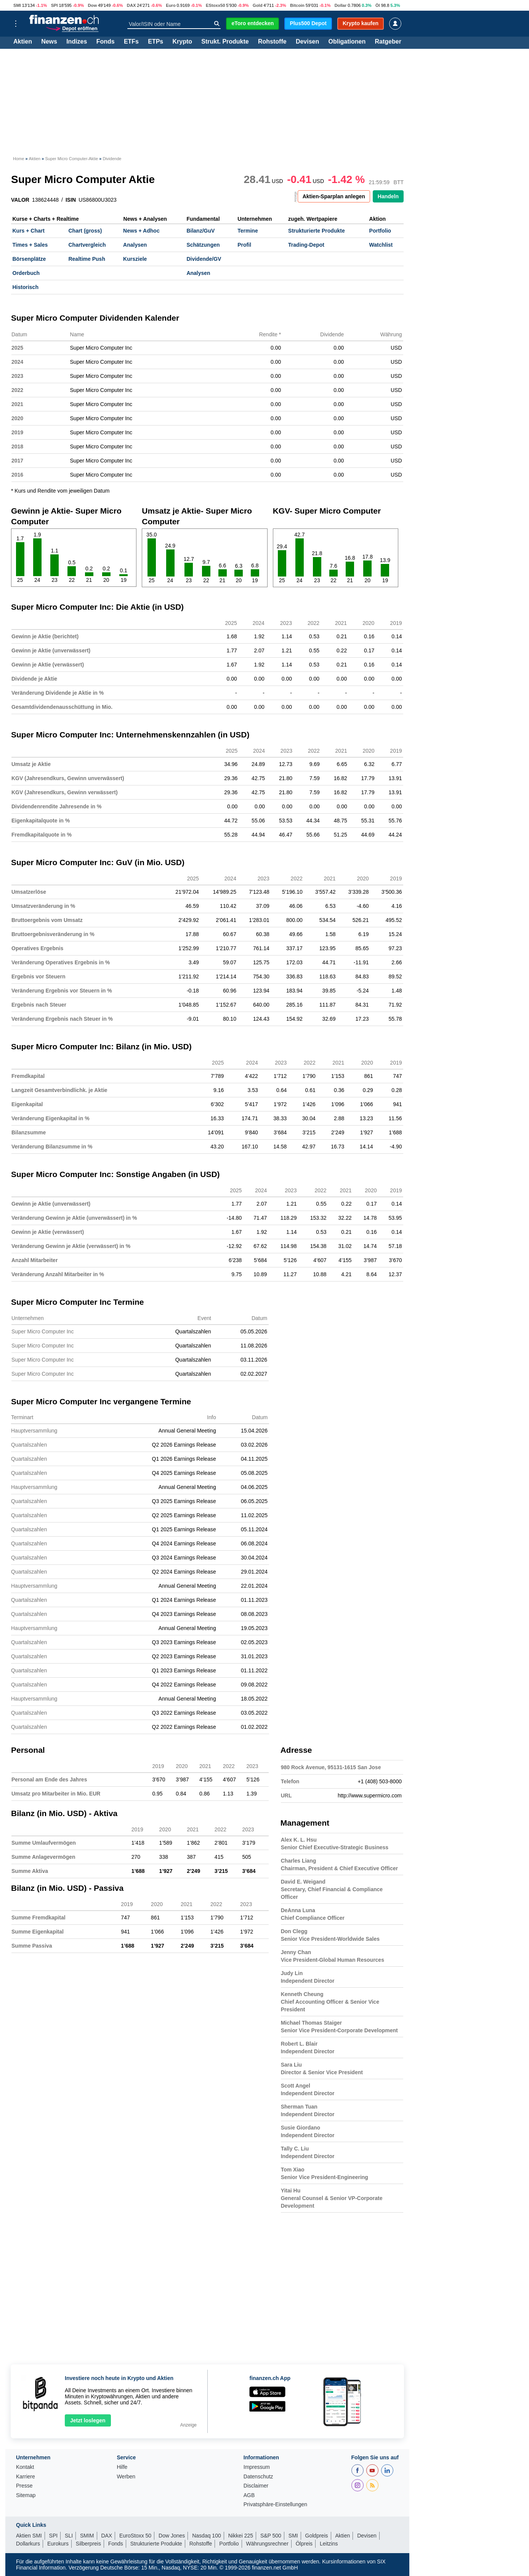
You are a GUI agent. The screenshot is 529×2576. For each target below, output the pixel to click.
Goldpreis (316, 2536)
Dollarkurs (28, 2544)
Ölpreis (304, 2544)
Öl (377, 5)
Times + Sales (30, 245)
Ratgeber (388, 42)
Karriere (25, 2477)
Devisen (307, 42)
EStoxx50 (215, 5)
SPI (54, 5)
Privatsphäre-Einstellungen (275, 2504)
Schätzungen (203, 245)
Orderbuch (26, 273)
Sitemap (25, 2495)
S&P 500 (270, 2536)
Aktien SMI (29, 2536)
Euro (170, 5)
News (49, 42)
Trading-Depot (306, 245)
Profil (244, 245)
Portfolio (380, 231)
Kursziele (135, 259)
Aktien (22, 42)
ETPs (155, 42)
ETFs (131, 42)
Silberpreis (88, 2544)
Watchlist (381, 245)
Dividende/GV (203, 259)
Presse (24, 2486)
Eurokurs (58, 2544)
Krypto (182, 42)
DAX (131, 5)
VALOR (20, 199)
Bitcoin (297, 5)
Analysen (135, 245)
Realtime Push (86, 259)
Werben (126, 2477)
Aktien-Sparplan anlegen (334, 196)
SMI (17, 5)
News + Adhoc (141, 231)
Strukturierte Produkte (316, 231)
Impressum (257, 2467)
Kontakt (25, 2467)
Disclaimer (256, 2486)
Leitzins (329, 2544)
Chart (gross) (85, 231)
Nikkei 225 (240, 2536)
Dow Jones (172, 2536)
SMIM (87, 2536)
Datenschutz (258, 2477)
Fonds (105, 42)
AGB (249, 2495)
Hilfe (122, 2467)
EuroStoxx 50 (135, 2536)
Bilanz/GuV (200, 231)
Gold (257, 5)
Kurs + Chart (29, 231)
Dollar (341, 5)
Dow (92, 5)
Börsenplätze (29, 259)
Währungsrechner (267, 2544)
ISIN (71, 199)
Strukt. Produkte (224, 42)
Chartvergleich (87, 245)
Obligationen (346, 42)
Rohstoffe (272, 42)
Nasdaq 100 (206, 2536)
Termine (247, 231)
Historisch (25, 287)
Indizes (76, 42)
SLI (69, 2536)
